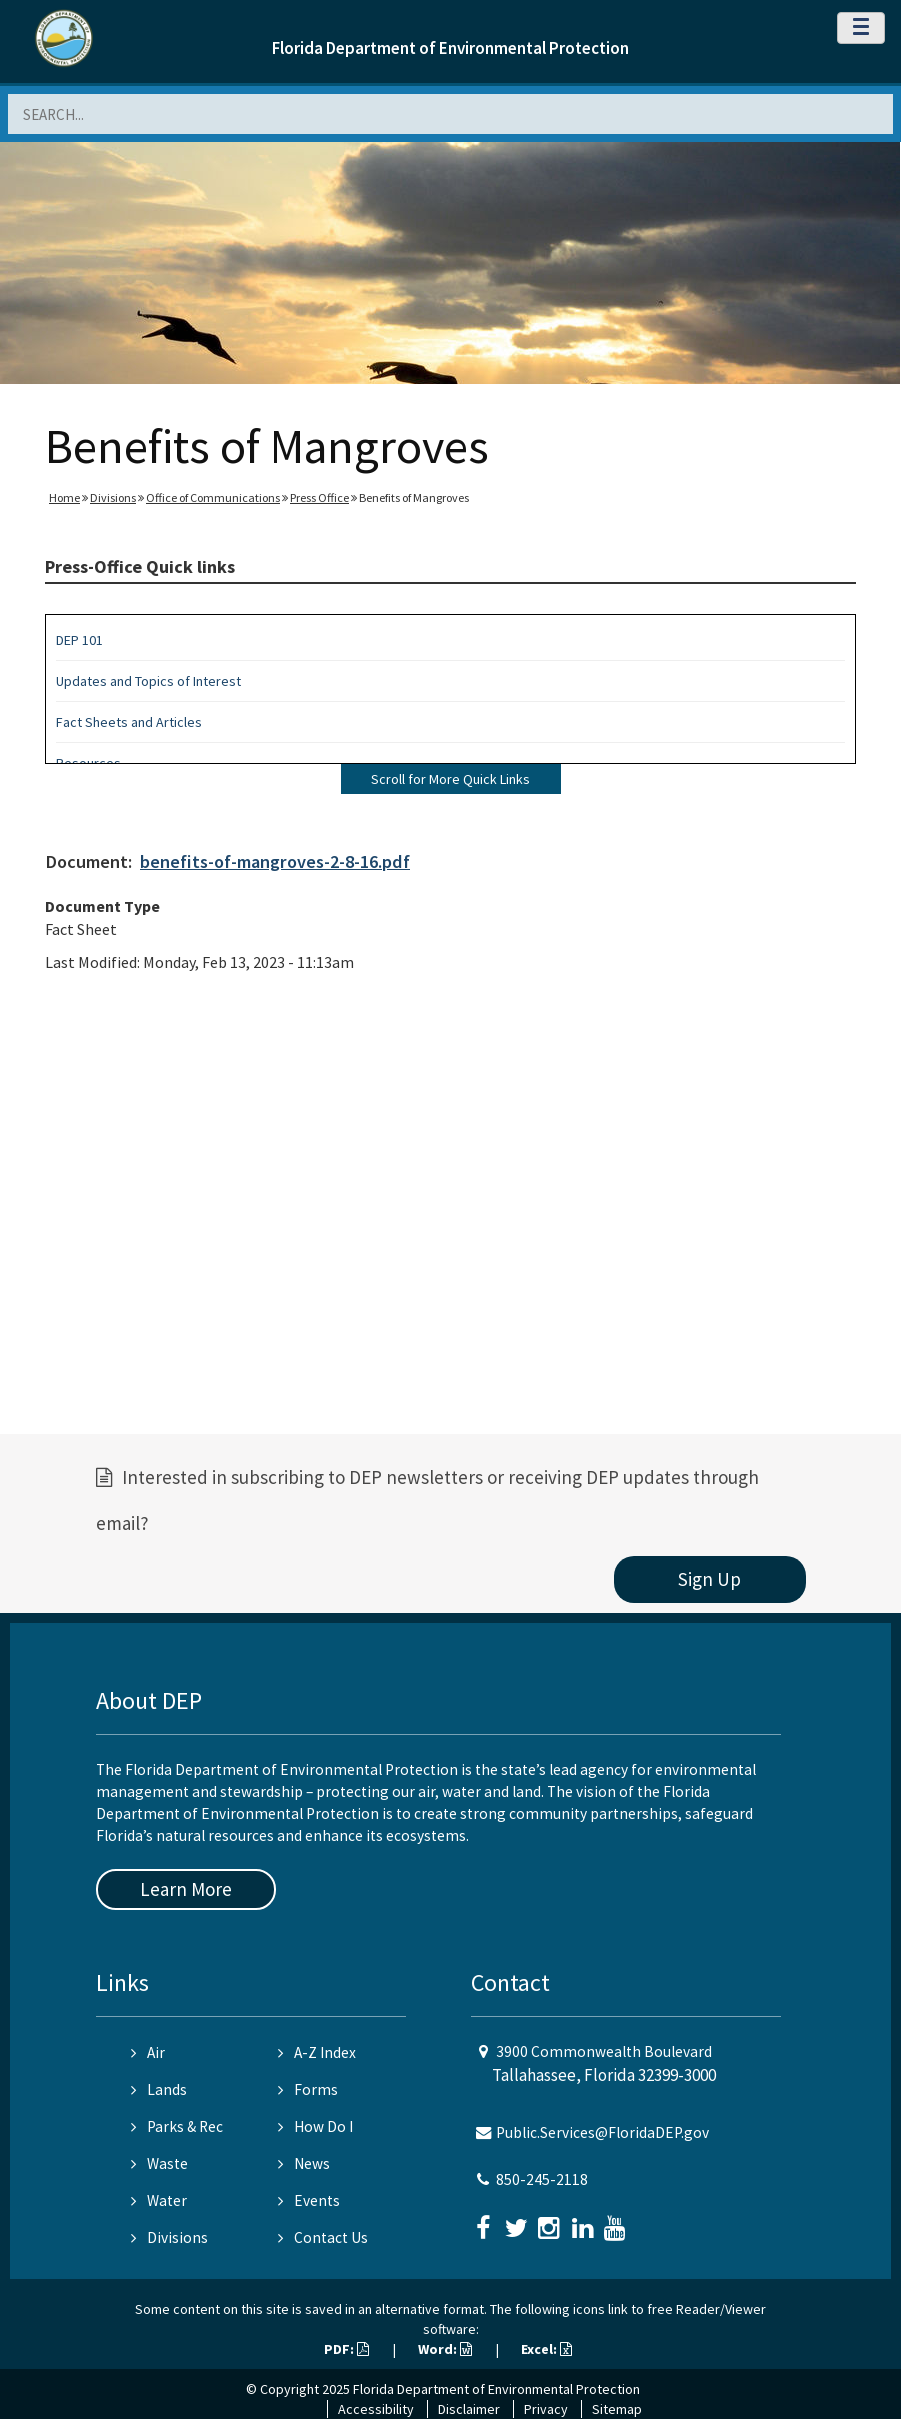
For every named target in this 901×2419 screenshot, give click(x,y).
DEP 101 (79, 640)
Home (64, 497)
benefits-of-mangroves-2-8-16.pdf (275, 861)
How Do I (315, 2126)
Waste (159, 2163)
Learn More (186, 1889)
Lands (159, 2089)
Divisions (113, 497)
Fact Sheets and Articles (129, 722)
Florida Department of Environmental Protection (450, 48)
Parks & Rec (177, 2126)
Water (159, 2200)
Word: (445, 2349)
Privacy (546, 2409)
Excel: (546, 2349)
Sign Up (709, 1579)
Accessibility (376, 2409)
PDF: (346, 2349)
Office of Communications (213, 497)
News (304, 2163)
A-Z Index (317, 2052)
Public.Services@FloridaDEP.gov (602, 2132)
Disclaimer (469, 2409)
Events (309, 2200)
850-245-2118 (542, 2179)
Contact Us (323, 2237)
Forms (308, 2089)
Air (148, 2052)
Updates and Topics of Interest (148, 681)
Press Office (319, 497)
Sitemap (617, 2409)
